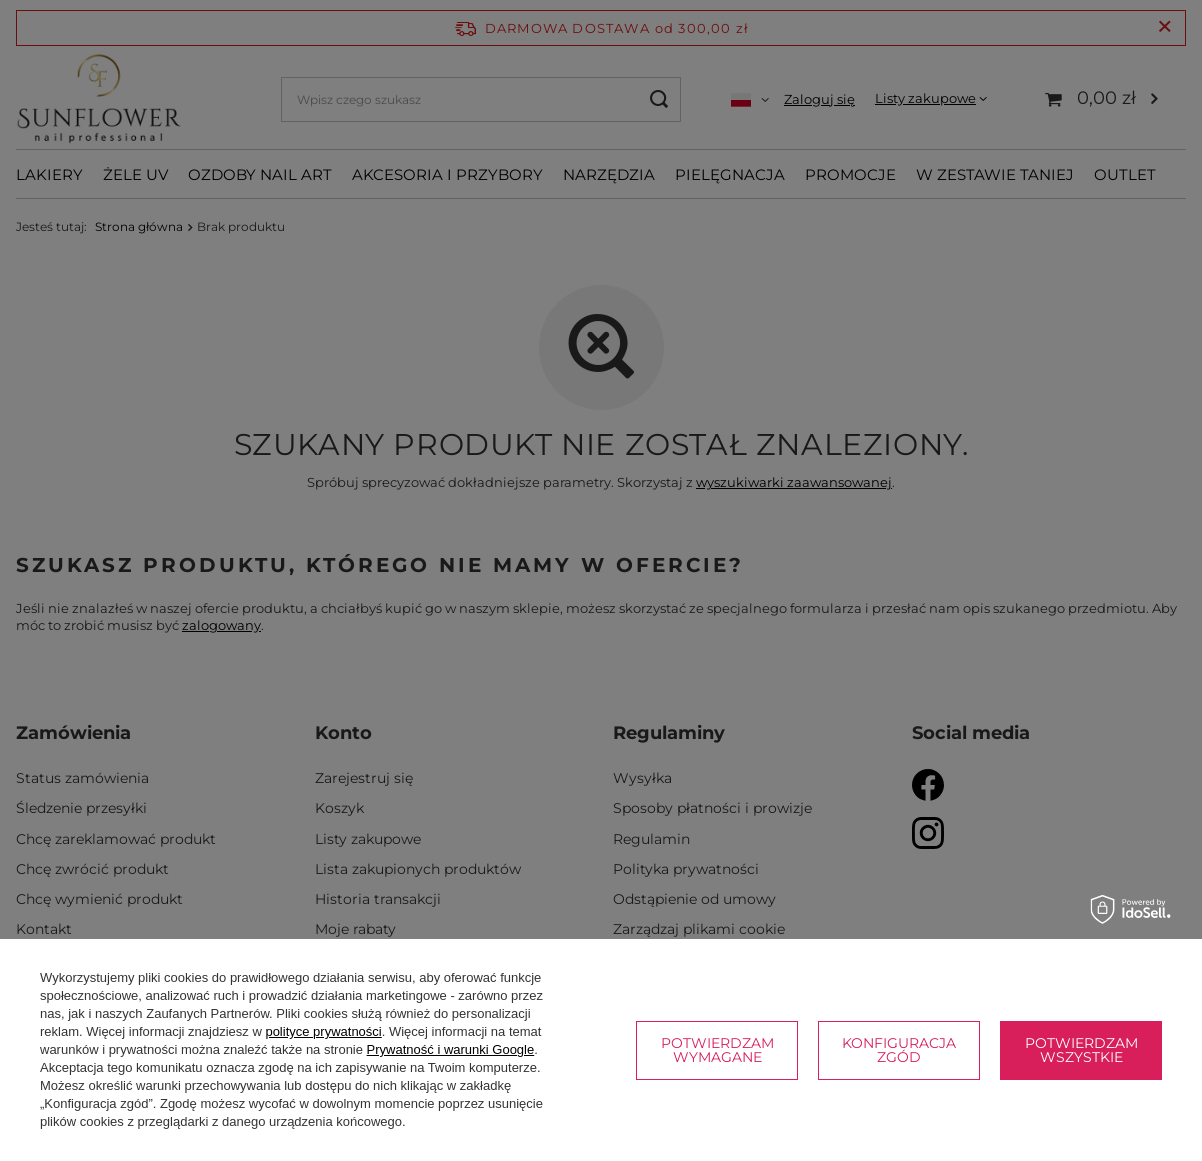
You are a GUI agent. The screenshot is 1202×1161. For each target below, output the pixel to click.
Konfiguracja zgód (899, 1050)
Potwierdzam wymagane (717, 1050)
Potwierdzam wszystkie (1081, 1050)
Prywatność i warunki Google (451, 1049)
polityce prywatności (323, 1031)
